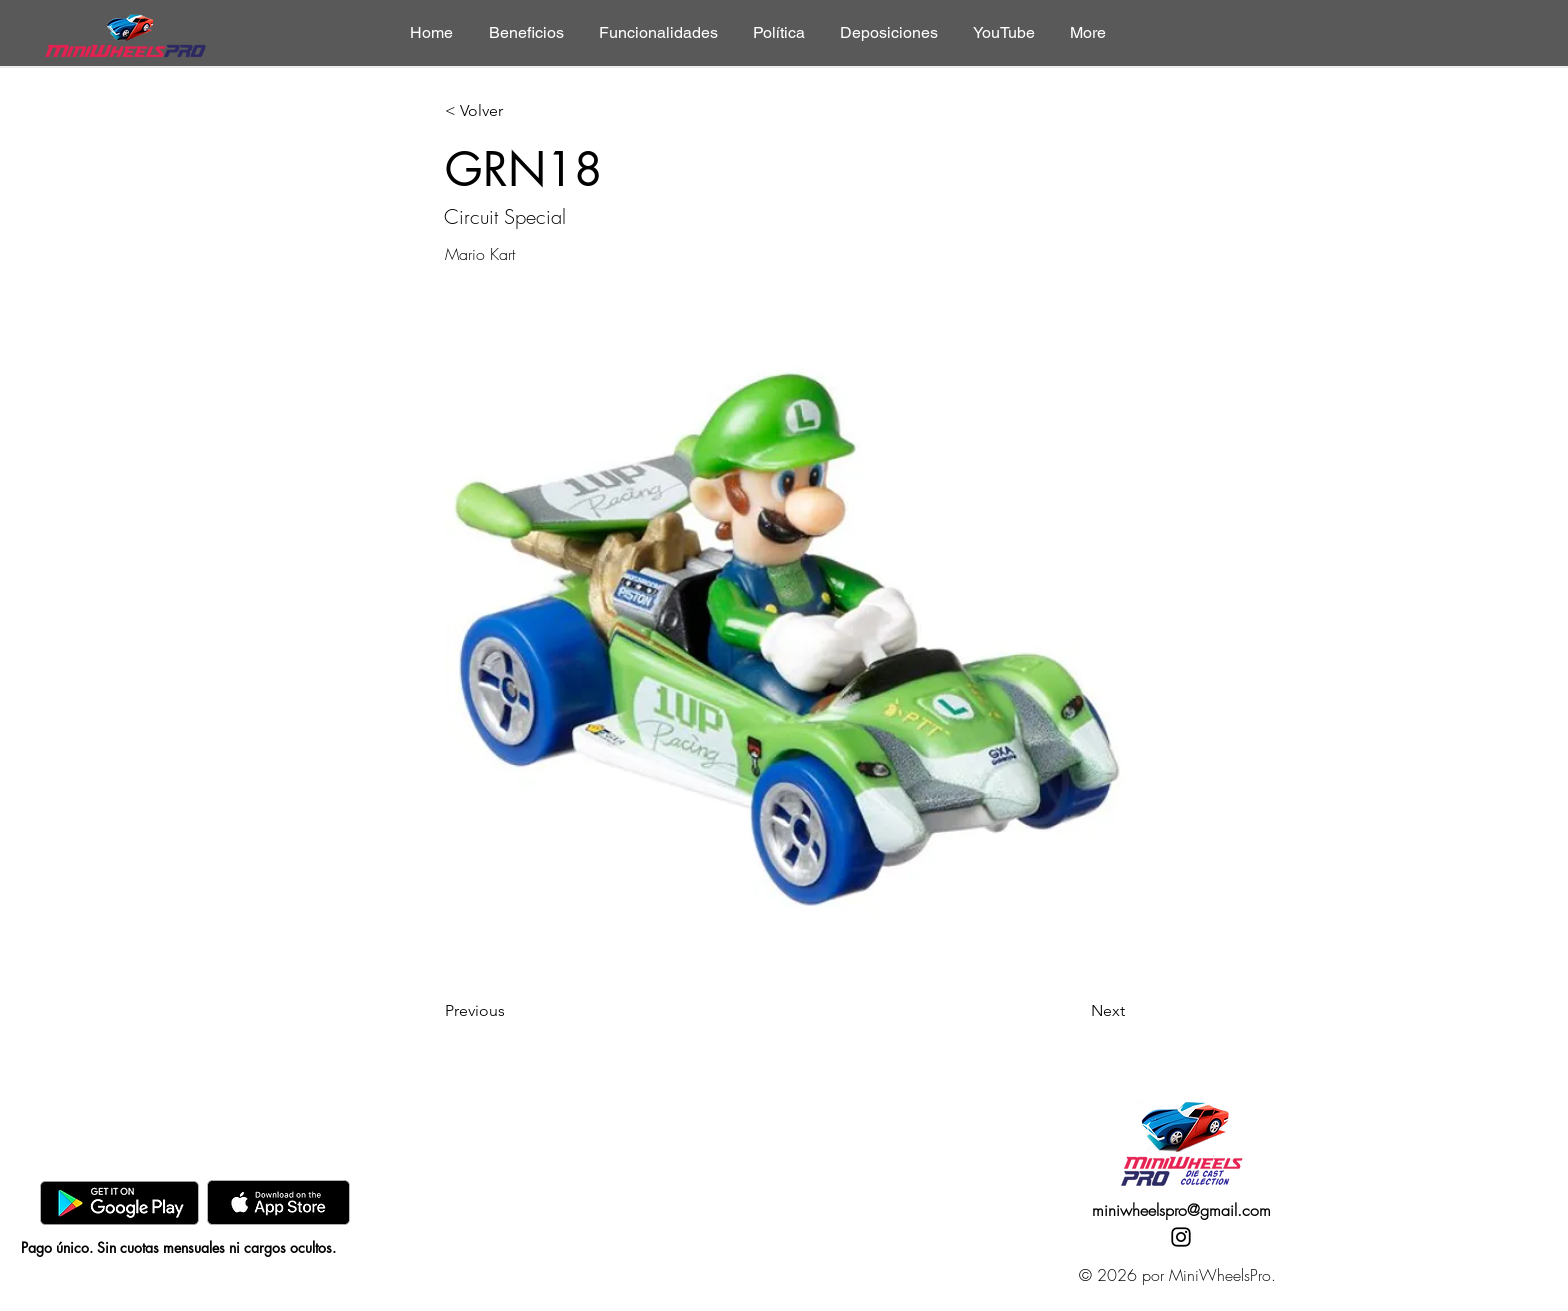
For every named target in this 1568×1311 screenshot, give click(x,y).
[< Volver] (511, 111)
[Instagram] (1181, 1237)
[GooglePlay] (119, 1202)
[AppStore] (278, 1202)
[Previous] (511, 1011)
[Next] (1075, 1011)
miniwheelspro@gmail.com (1181, 1210)
